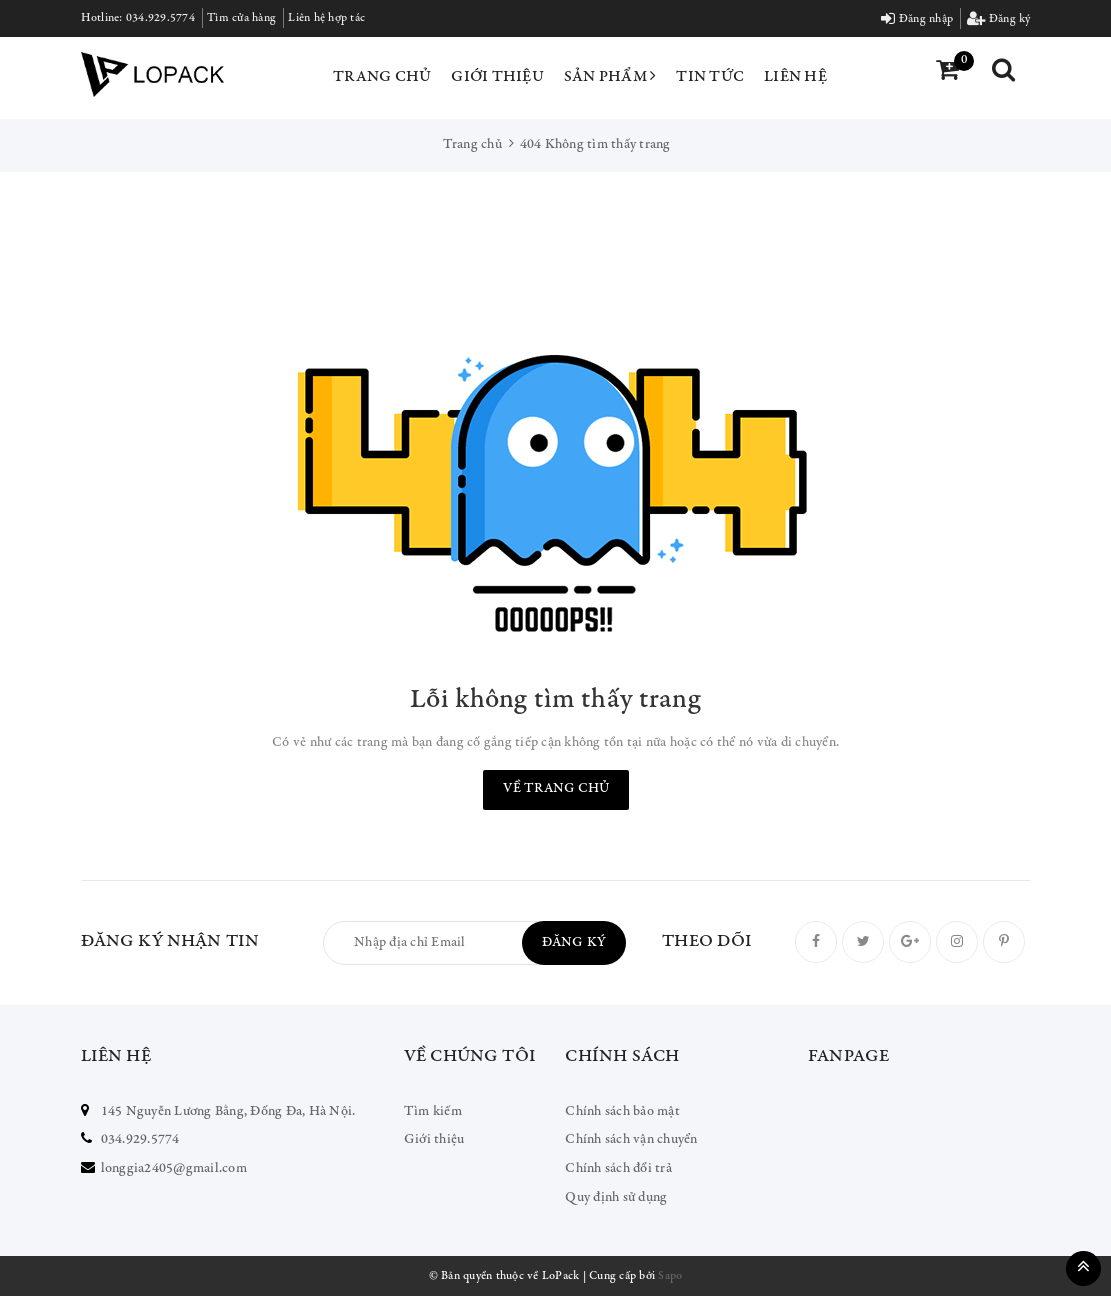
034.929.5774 (160, 18)
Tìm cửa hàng (241, 18)
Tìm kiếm (433, 1112)
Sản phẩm (610, 76)
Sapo (670, 1276)
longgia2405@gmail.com (174, 1169)
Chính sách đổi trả (618, 1169)
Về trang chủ (556, 789)
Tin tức (710, 77)
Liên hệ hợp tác (326, 18)
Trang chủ (382, 77)
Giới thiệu (497, 77)
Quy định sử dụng (616, 1198)
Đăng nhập (917, 19)
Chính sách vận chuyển (631, 1140)
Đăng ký (998, 19)
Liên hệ (795, 77)
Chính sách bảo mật (622, 1112)
